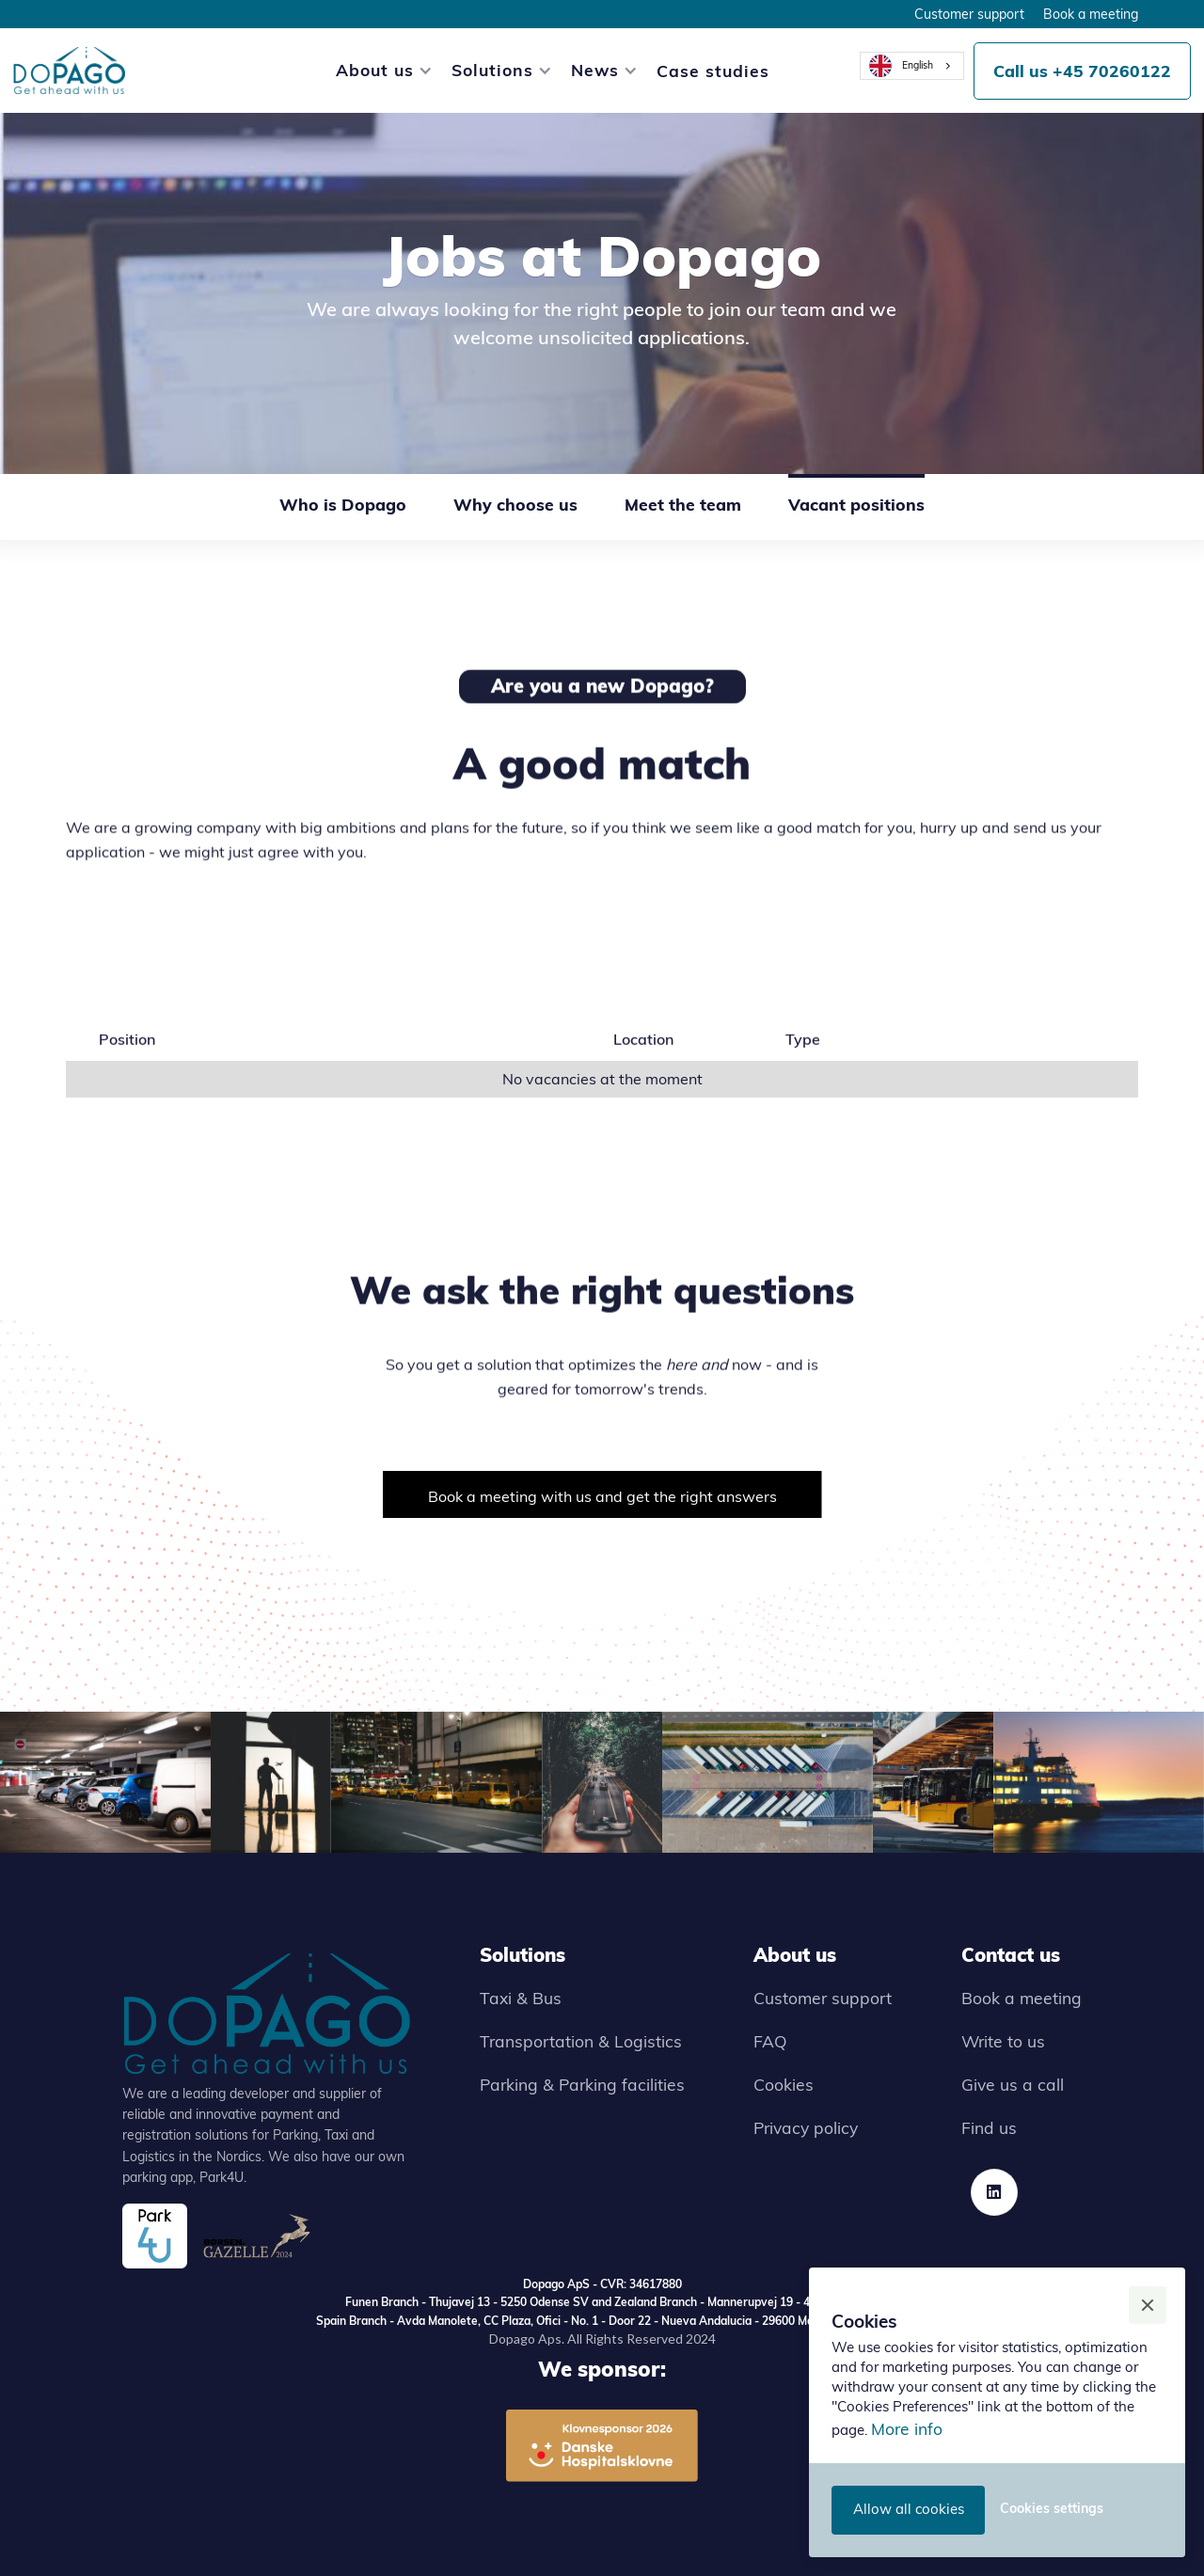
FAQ (770, 2041)
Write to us (1003, 2041)
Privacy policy (805, 2127)
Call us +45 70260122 (1082, 70)
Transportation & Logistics (581, 2041)
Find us (989, 2127)
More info (907, 2428)
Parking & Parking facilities (582, 2084)
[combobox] (912, 66)
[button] (375, 70)
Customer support (969, 14)
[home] (69, 70)
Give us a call (1012, 2084)
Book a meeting (1090, 14)
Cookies (783, 2084)
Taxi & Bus (521, 1997)
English (900, 66)
